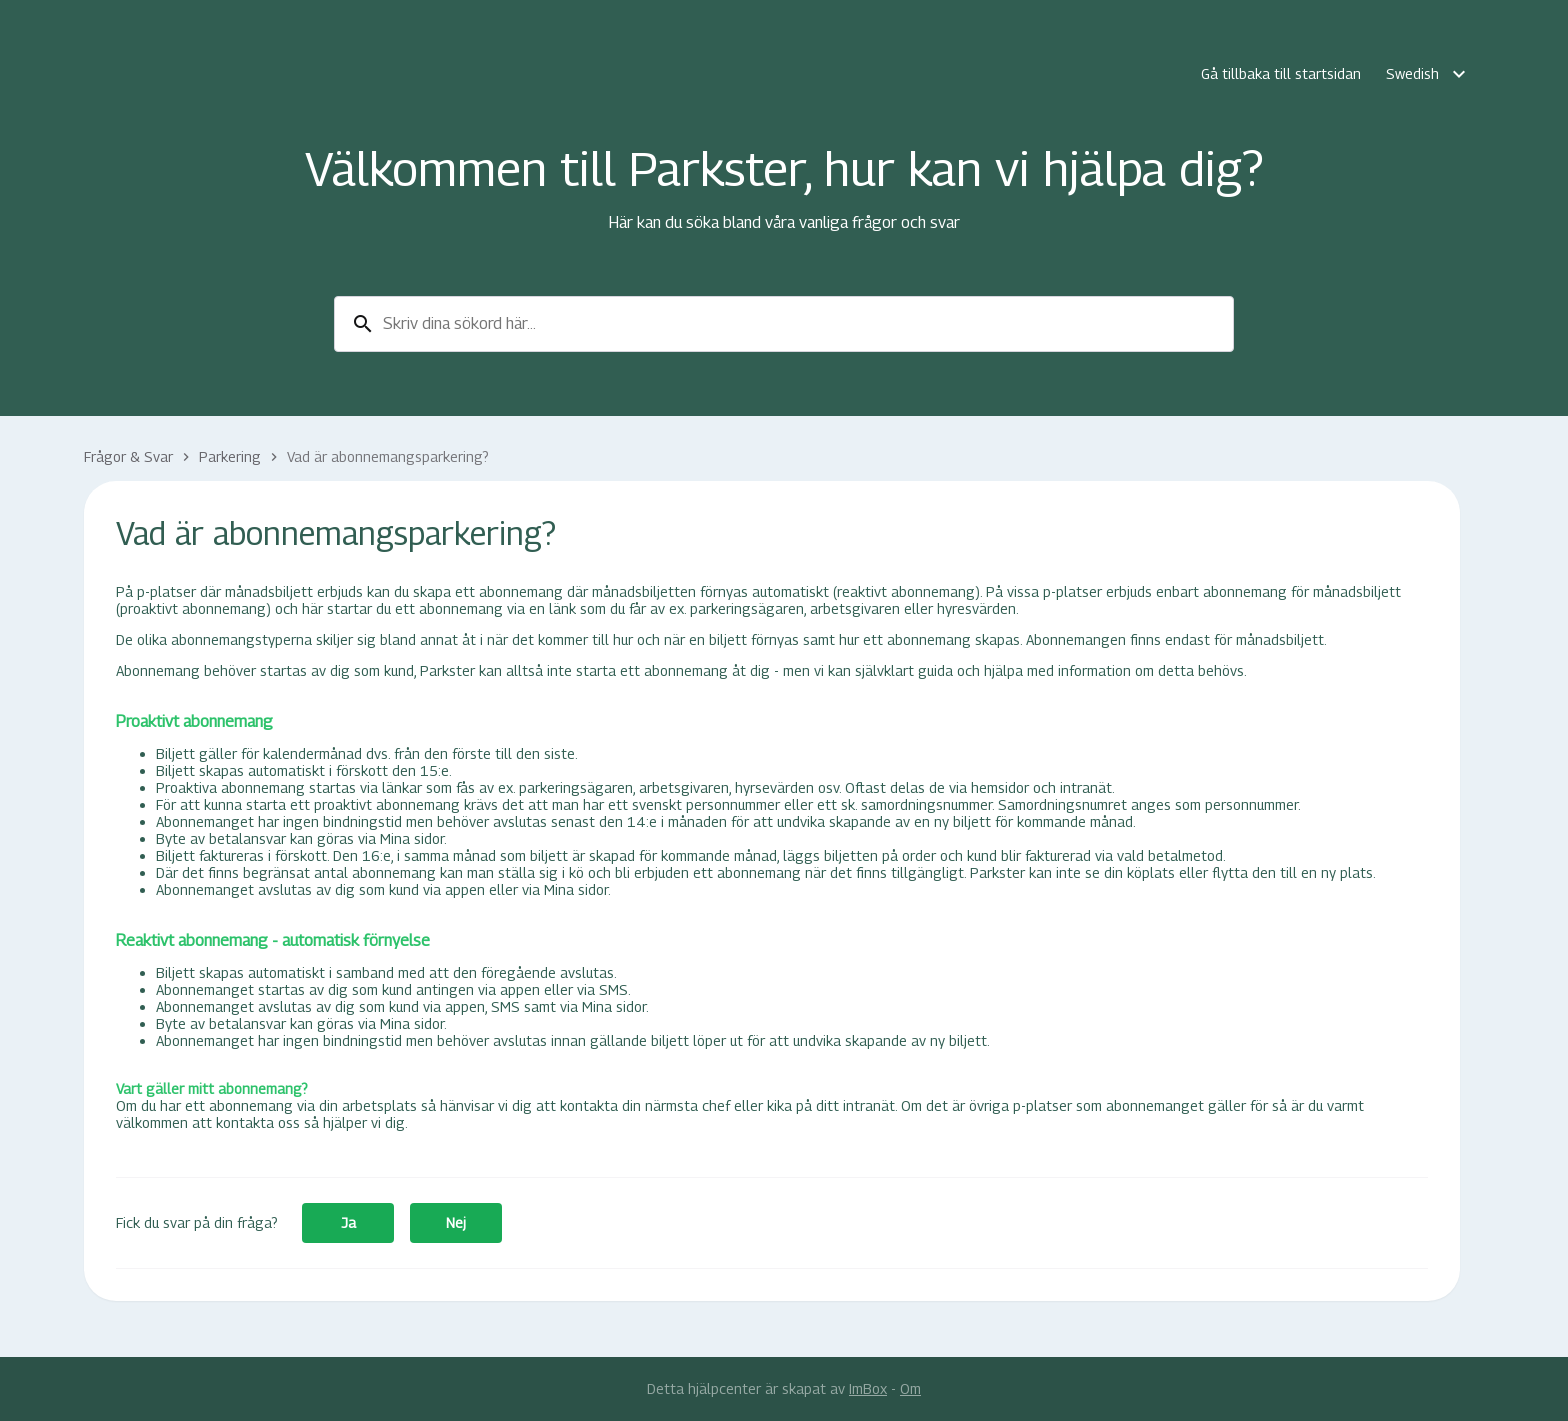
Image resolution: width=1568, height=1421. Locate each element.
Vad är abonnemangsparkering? (388, 456)
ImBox (868, 1388)
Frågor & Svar (128, 456)
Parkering (230, 456)
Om (910, 1388)
